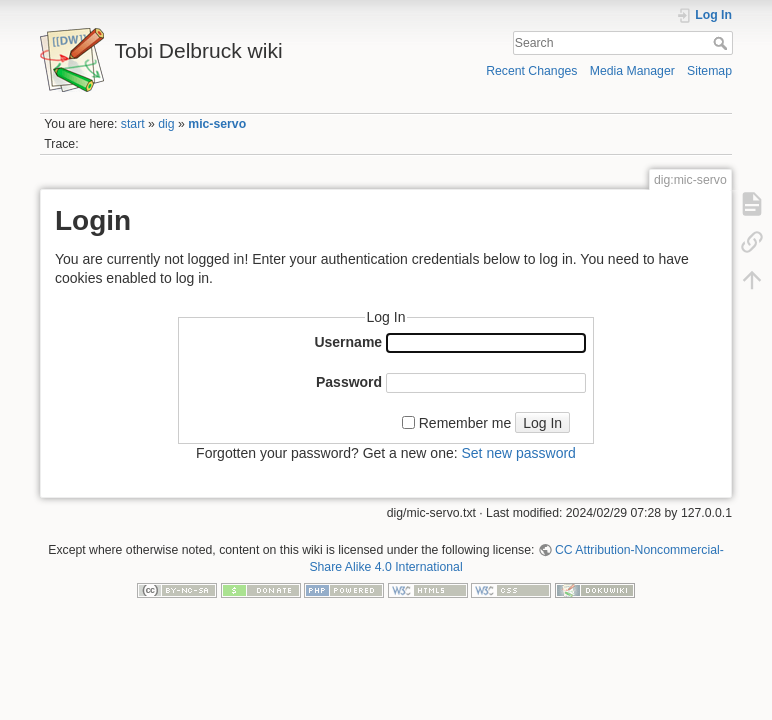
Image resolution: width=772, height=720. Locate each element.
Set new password (518, 453)
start (133, 124)
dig (166, 124)
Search (722, 43)
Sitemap (709, 71)
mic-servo (217, 124)
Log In (542, 423)
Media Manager (632, 71)
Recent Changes (531, 71)
